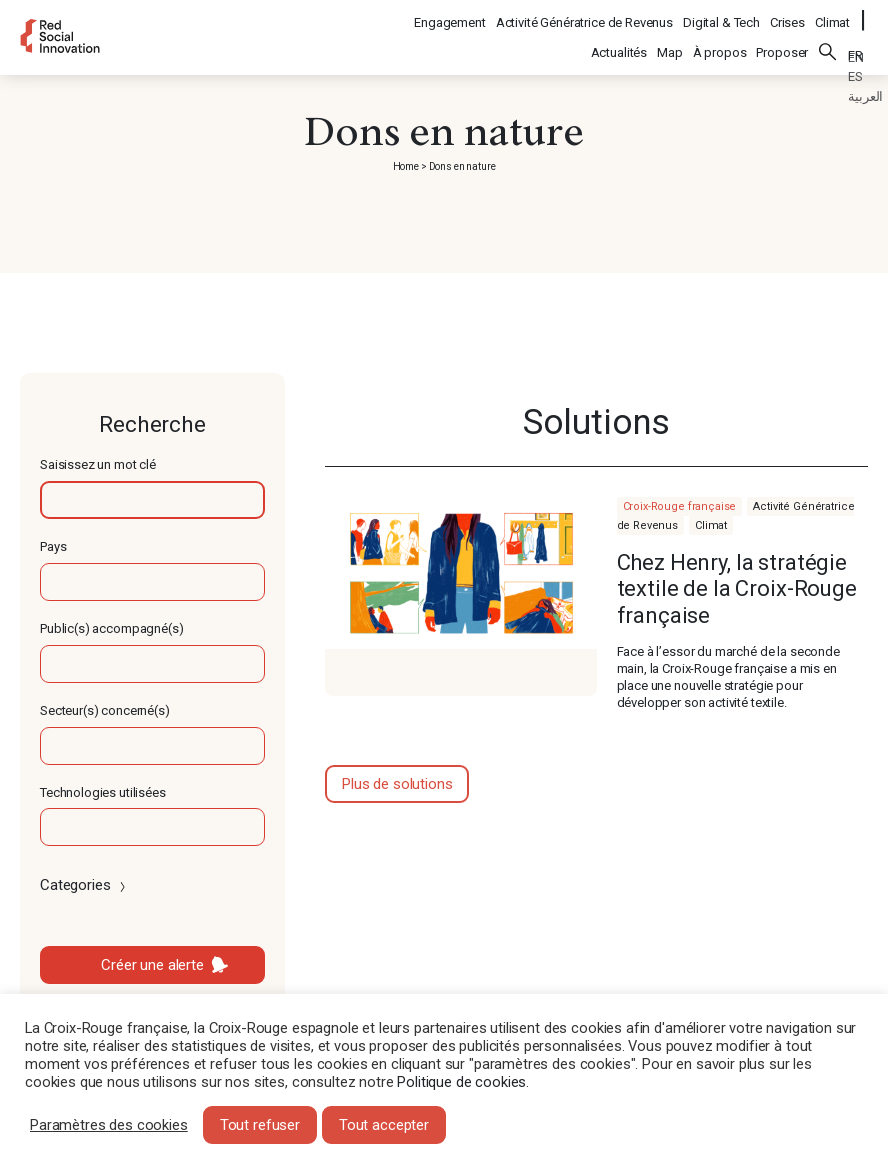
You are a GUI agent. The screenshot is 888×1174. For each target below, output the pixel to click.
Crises (788, 15)
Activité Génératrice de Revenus (585, 15)
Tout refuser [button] (260, 1125)
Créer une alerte (152, 965)
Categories (84, 885)
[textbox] (152, 500)
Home (406, 166)
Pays (53, 546)
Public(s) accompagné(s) (112, 628)
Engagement (451, 15)
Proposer (782, 41)
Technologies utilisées (103, 792)
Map (670, 41)
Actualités (619, 41)
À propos (720, 41)
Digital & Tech (722, 15)
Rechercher (828, 41)
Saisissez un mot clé (98, 464)
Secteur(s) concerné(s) (105, 710)
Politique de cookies (461, 1082)
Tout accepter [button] (384, 1125)
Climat (833, 15)
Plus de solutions (397, 784)
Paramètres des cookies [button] (109, 1125)
